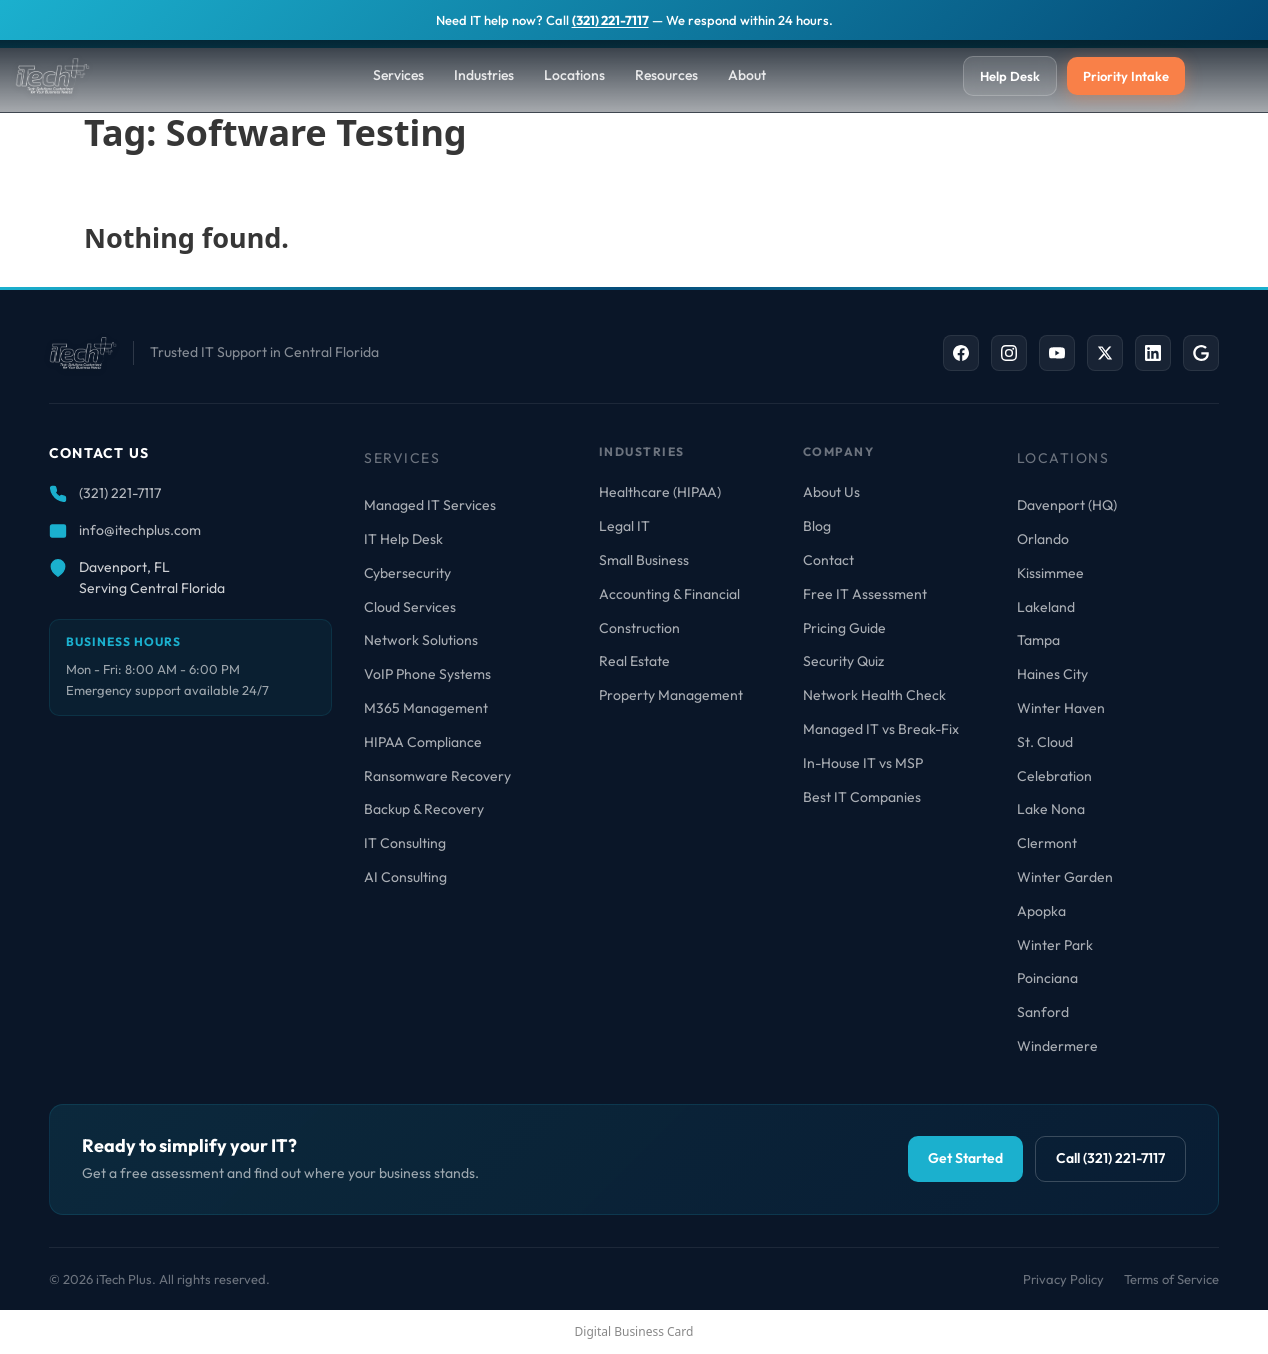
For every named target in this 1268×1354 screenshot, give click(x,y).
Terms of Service (1171, 1279)
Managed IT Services (430, 505)
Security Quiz (843, 661)
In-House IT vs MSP (863, 763)
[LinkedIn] (1153, 353)
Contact (828, 560)
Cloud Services (410, 607)
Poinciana (1047, 978)
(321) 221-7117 (610, 20)
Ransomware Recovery (437, 776)
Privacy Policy (1063, 1279)
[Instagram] (1009, 353)
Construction (639, 628)
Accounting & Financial (669, 594)
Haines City (1052, 674)
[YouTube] (1057, 353)
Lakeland (1046, 607)
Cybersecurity (407, 573)
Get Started (965, 1158)
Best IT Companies (862, 797)
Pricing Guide (844, 628)
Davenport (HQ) (1067, 505)
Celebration (1054, 776)
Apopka (1041, 911)
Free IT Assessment (865, 594)
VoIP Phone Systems (427, 674)
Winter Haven (1061, 708)
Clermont (1047, 843)
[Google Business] (1201, 353)
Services (398, 75)
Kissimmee (1050, 573)
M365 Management (426, 708)
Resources (666, 75)
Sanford (1043, 1012)
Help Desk (1010, 76)
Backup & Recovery (424, 809)
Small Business (644, 560)
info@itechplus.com (140, 530)
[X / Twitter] (1105, 353)
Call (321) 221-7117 (1110, 1158)
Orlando (1043, 539)
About (747, 75)
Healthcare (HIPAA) (660, 492)
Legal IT (624, 526)
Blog (817, 526)
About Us (831, 492)
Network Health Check (874, 695)
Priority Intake (1126, 76)
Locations (574, 75)
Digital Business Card (634, 1331)
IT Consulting (405, 843)
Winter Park (1055, 945)
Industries (484, 75)
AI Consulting (405, 877)
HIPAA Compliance (423, 742)
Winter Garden (1065, 877)
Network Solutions (421, 640)
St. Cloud (1045, 742)
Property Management (671, 695)
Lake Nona (1051, 809)
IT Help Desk (403, 539)
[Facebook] (961, 353)
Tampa (1038, 640)
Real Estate (634, 661)
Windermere (1057, 1046)
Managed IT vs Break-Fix (881, 729)
